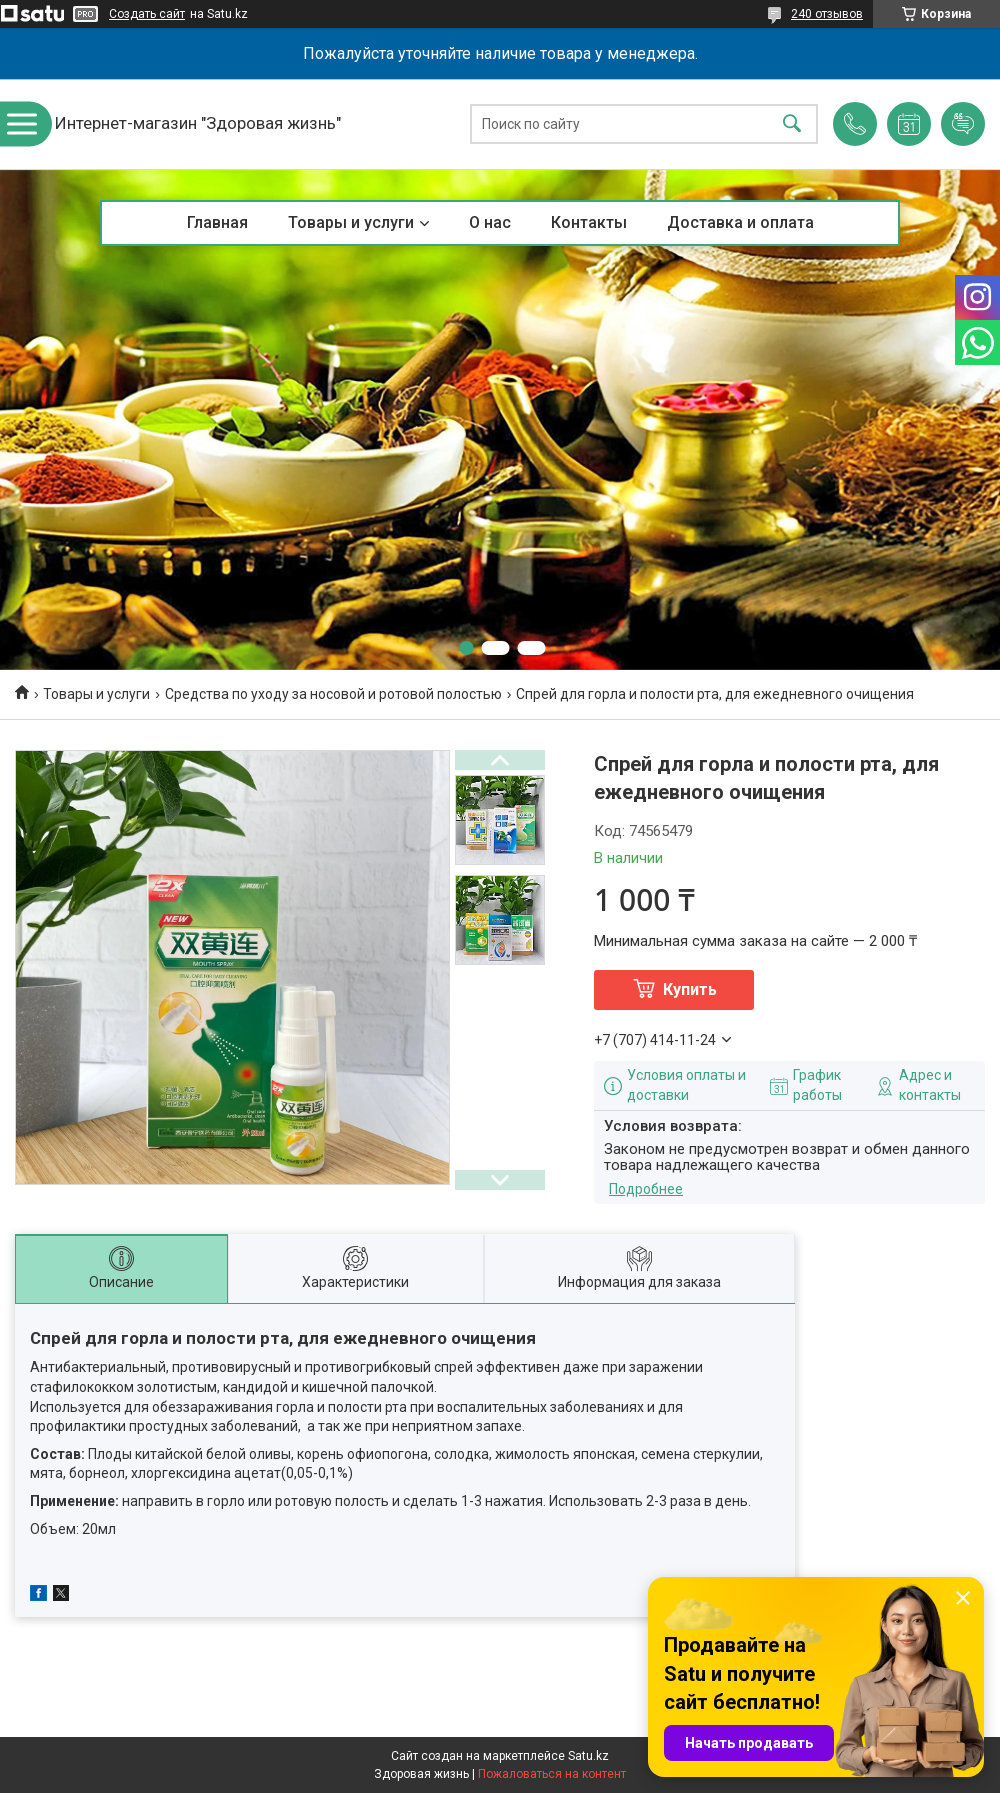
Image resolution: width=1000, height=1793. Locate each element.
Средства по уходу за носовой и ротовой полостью (333, 694)
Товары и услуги (351, 222)
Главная (217, 222)
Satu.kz (588, 1756)
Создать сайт (147, 14)
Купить (690, 989)
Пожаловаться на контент (552, 1774)
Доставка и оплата (740, 222)
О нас (490, 222)
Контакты (589, 222)
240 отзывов (827, 14)
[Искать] (792, 124)
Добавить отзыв (963, 124)
